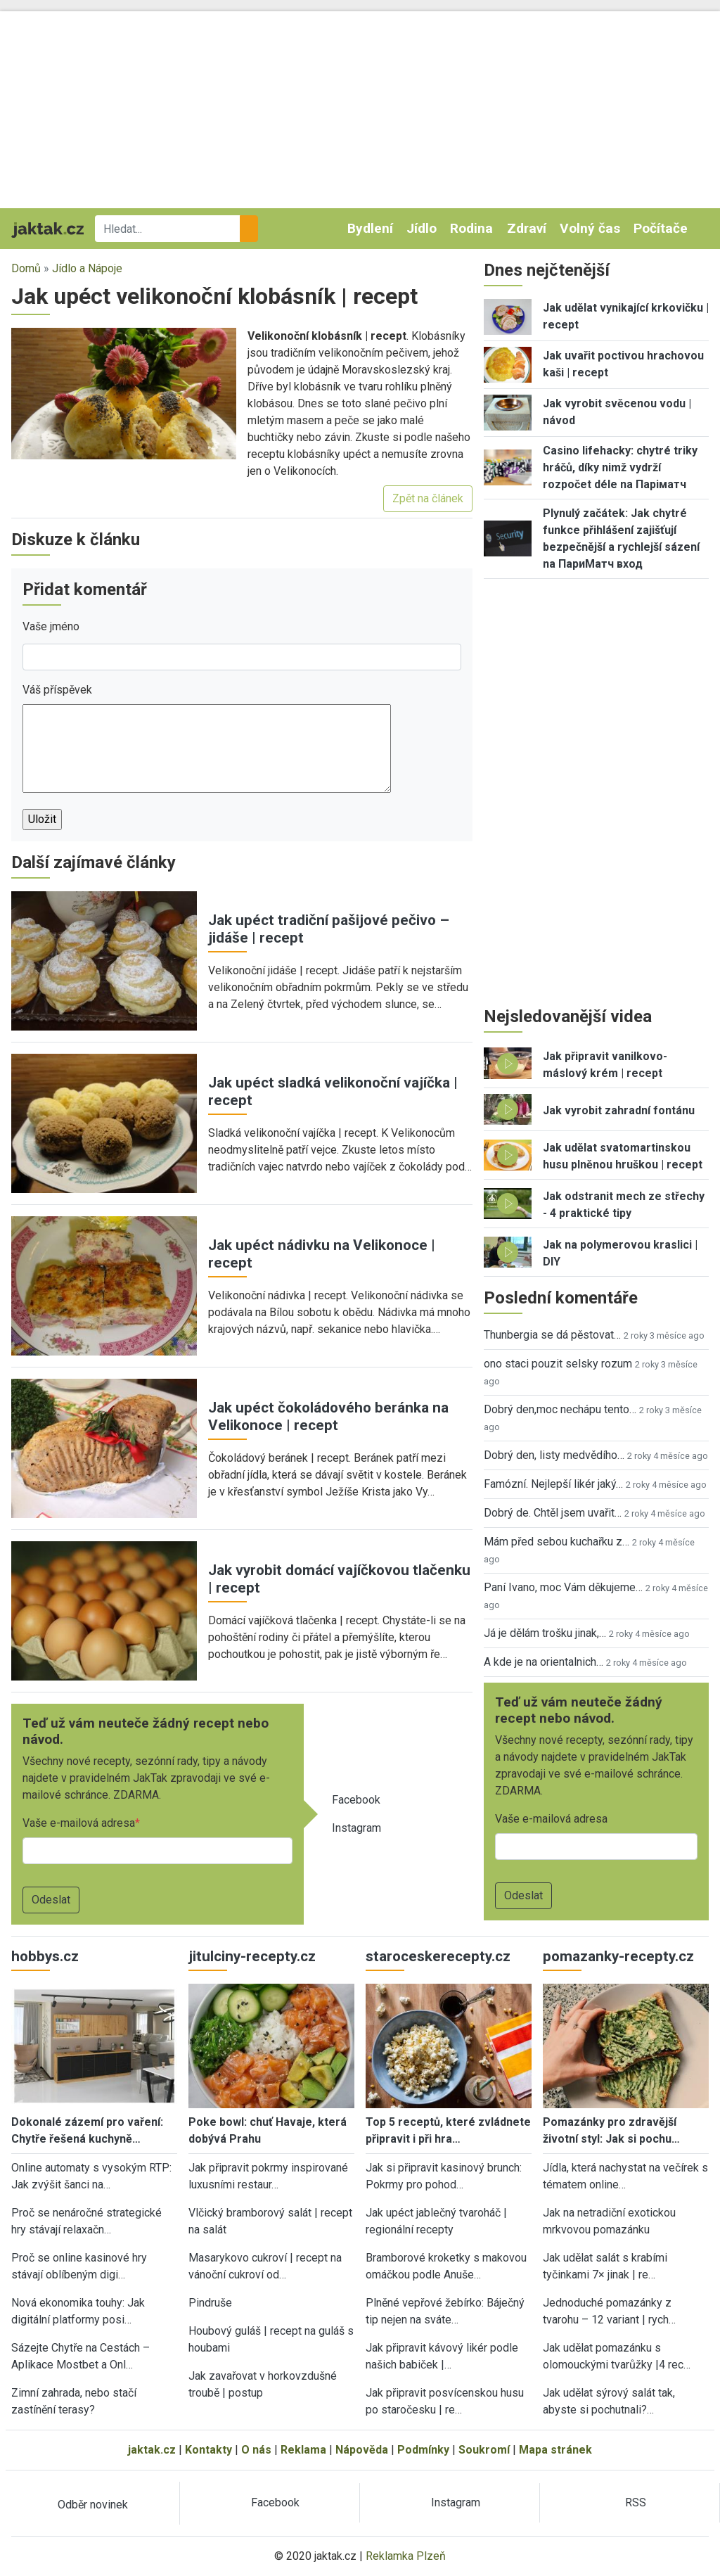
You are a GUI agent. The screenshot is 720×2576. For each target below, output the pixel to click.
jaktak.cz (152, 2449)
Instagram (356, 1828)
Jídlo (421, 228)
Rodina (471, 228)
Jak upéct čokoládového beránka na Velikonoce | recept (328, 1416)
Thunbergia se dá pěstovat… (552, 1334)
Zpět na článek (427, 498)
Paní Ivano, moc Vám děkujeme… (563, 1587)
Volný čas (590, 228)
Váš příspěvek (57, 689)
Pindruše (210, 2302)
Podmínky (423, 2449)
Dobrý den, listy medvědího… (554, 1455)
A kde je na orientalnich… (543, 1662)
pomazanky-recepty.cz (618, 1956)
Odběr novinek (93, 2504)
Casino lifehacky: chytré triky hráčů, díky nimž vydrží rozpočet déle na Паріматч (620, 467)
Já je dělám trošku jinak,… (545, 1633)
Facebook (356, 1799)
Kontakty (208, 2449)
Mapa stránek (555, 2449)
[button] (123, 393)
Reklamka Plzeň (406, 2556)
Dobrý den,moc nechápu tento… (560, 1409)
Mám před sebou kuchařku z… (556, 1541)
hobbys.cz (45, 1956)
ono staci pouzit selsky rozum (558, 1363)
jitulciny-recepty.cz (252, 1956)
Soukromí (484, 2449)
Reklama (303, 2449)
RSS (635, 2502)
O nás (256, 2449)
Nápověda (361, 2449)
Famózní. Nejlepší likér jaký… (553, 1484)
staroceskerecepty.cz (438, 1956)
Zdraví (526, 228)
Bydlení (370, 228)
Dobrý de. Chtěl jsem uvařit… (553, 1512)
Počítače (661, 228)
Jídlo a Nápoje (87, 268)
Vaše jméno (50, 626)
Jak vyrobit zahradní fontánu (619, 1110)
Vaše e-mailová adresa (78, 1823)
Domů (26, 268)
